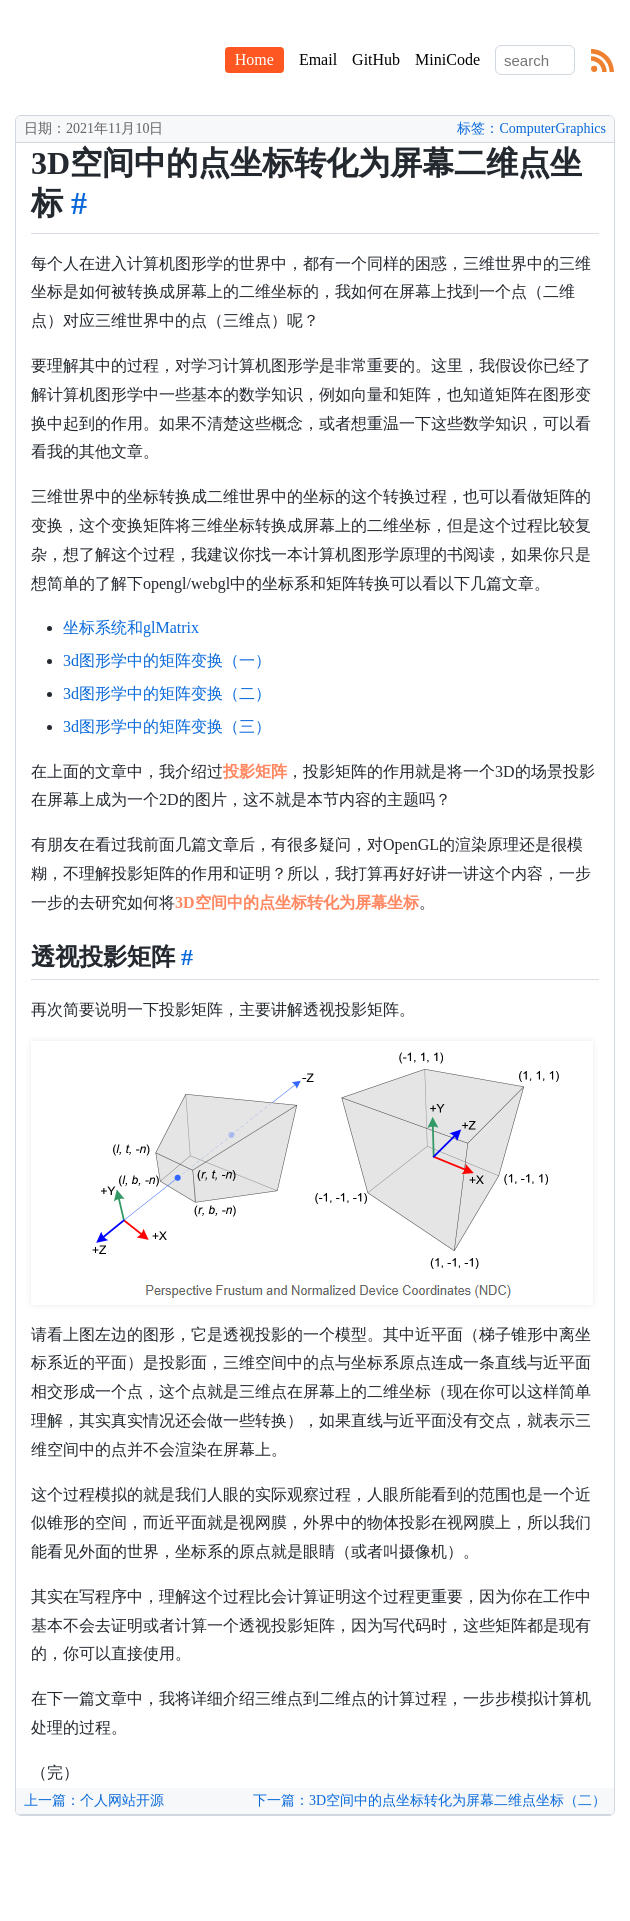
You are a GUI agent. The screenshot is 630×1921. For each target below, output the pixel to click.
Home (254, 59)
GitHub (376, 59)
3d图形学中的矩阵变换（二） (167, 693)
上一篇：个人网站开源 (94, 1800)
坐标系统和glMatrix (131, 627)
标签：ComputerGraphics (531, 128)
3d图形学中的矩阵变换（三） (167, 726)
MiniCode (447, 59)
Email (318, 59)
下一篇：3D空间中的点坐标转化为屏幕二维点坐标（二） (429, 1800)
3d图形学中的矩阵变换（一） (167, 660)
